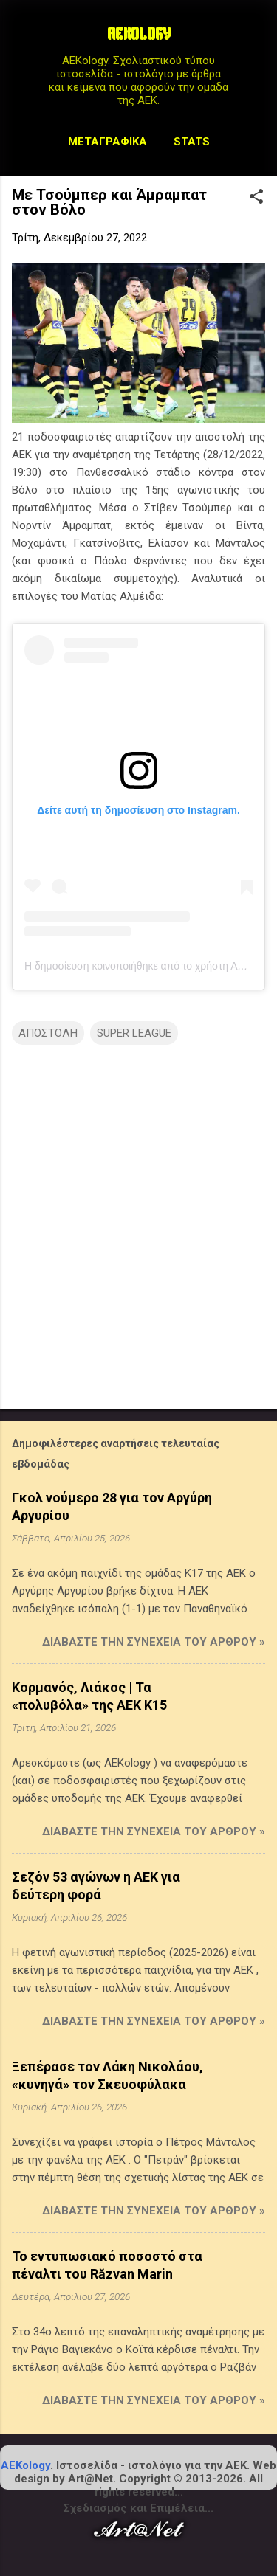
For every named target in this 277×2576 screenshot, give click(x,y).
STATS (192, 141)
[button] (256, 197)
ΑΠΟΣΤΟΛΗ (48, 1033)
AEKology (25, 2465)
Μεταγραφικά (107, 141)
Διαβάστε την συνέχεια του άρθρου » (153, 1641)
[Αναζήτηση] (256, 40)
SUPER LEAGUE (134, 1033)
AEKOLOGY (139, 35)
